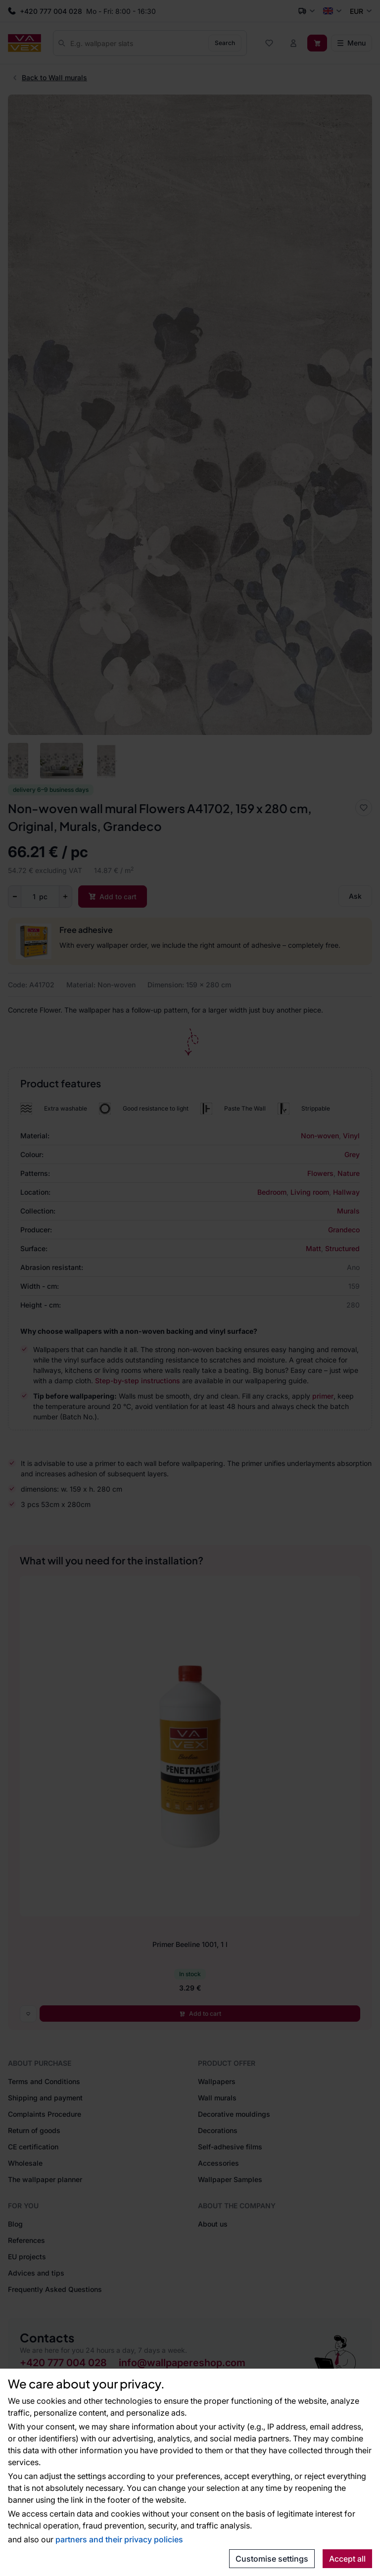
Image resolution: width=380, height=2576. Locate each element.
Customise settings (272, 2559)
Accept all (347, 2559)
